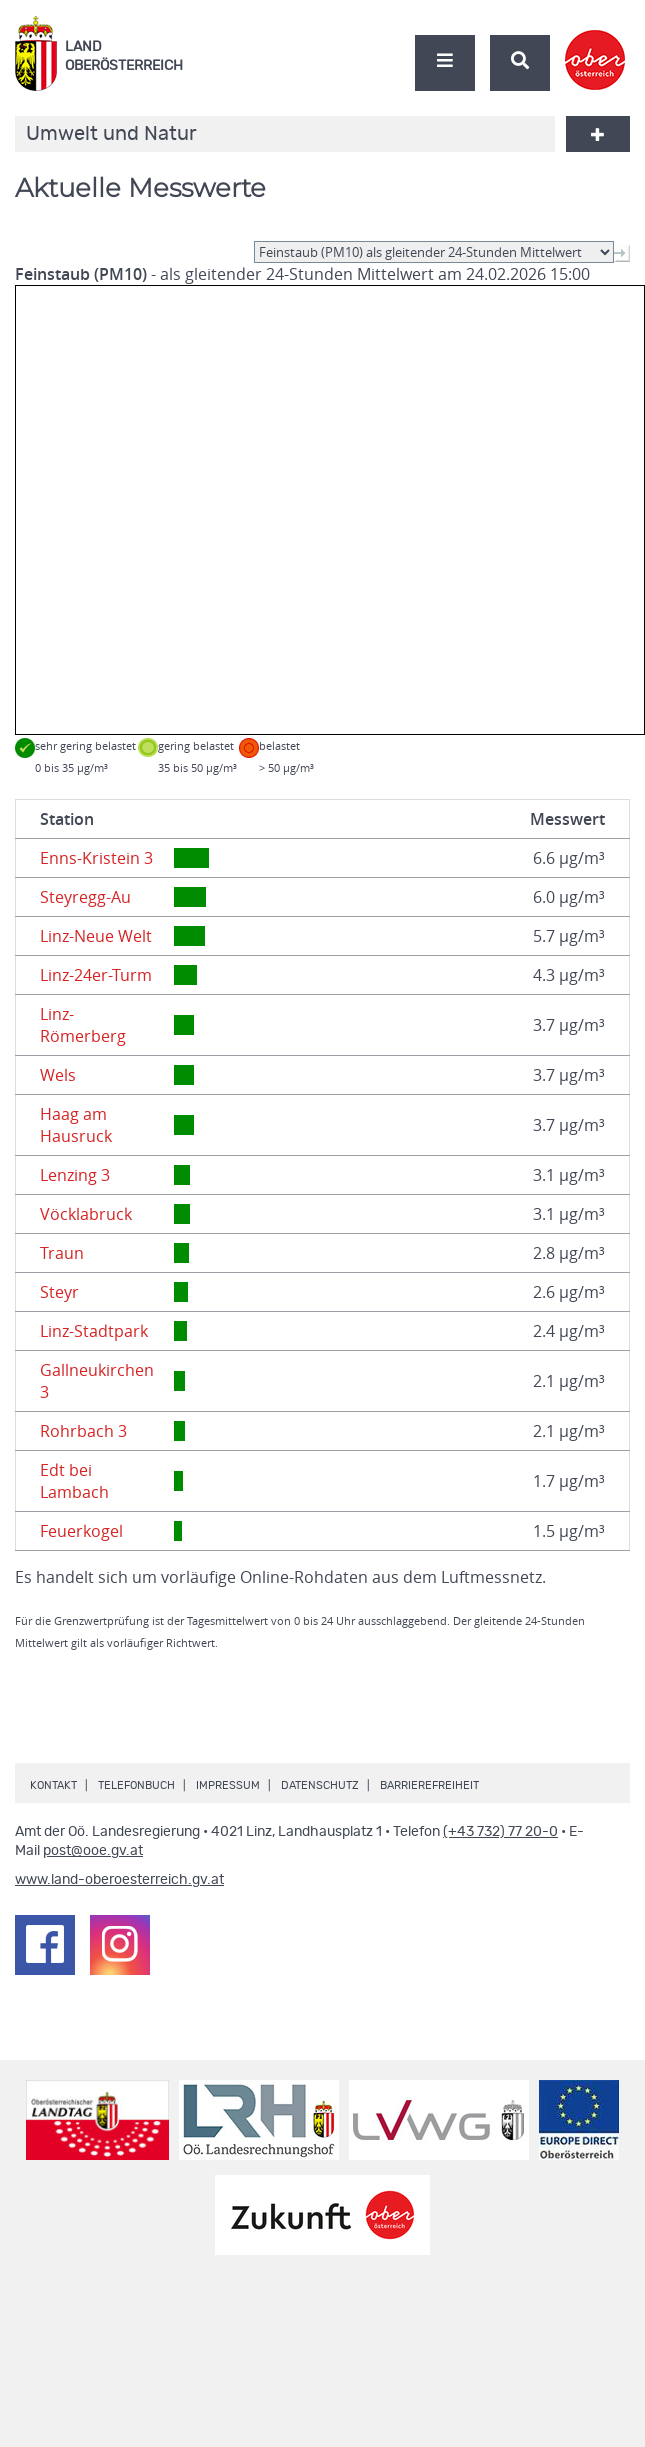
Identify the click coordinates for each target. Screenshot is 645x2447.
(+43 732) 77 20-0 (500, 1832)
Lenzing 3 (75, 1175)
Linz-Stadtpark (94, 1331)
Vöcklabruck (86, 1214)
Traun (62, 1253)
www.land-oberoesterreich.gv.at (119, 1880)
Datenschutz (320, 1785)
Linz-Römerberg (83, 1025)
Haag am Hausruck (76, 1125)
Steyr (59, 1292)
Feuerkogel (81, 1531)
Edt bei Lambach (74, 1481)
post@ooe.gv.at (93, 1851)
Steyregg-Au (85, 897)
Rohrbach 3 (83, 1431)
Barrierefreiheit (429, 1785)
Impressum (228, 1785)
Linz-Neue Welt (96, 936)
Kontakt (53, 1785)
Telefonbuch (136, 1785)
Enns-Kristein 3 (96, 858)
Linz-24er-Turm (96, 975)
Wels (58, 1075)
